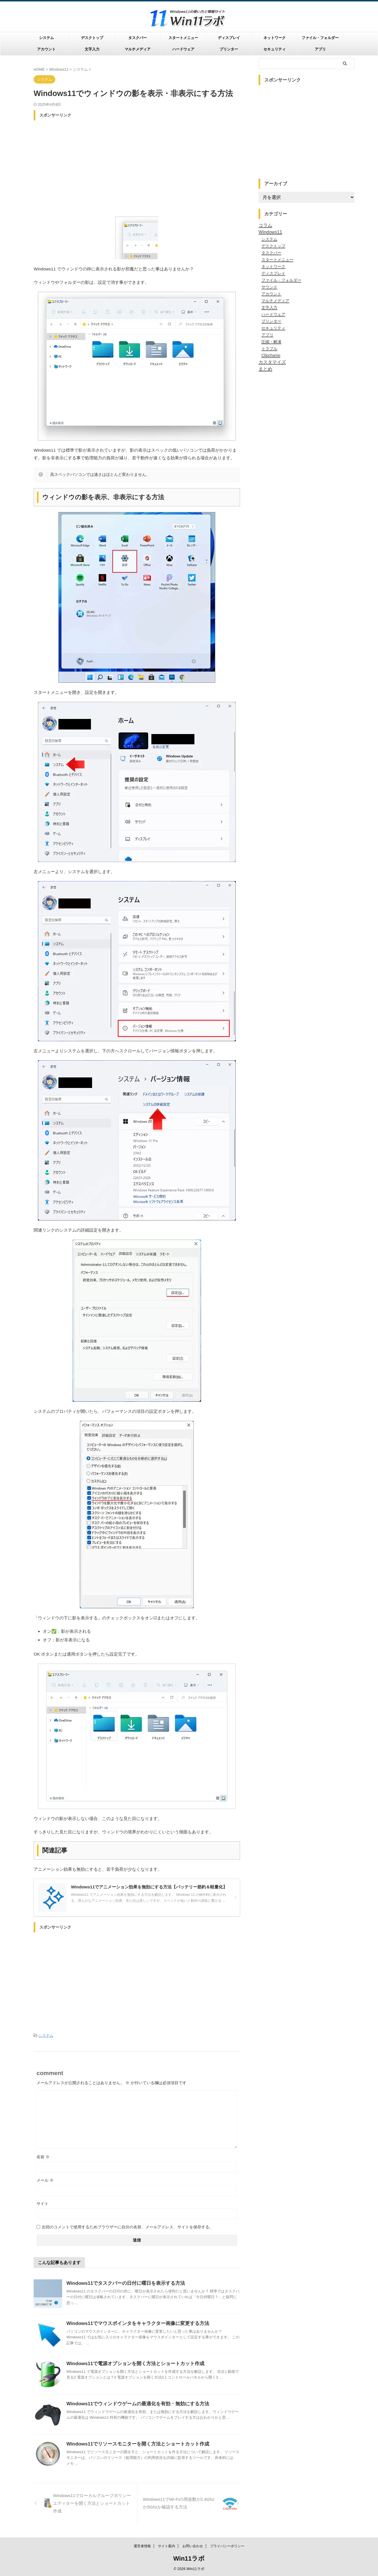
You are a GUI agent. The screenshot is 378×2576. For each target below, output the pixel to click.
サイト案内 (166, 2546)
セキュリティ (274, 49)
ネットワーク (274, 38)
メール (45, 2179)
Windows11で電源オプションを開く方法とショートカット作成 (131, 2362)
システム (46, 38)
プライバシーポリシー (227, 2546)
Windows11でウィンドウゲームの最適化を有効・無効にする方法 (133, 2402)
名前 (43, 2156)
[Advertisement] (137, 163)
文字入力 (92, 49)
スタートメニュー (183, 38)
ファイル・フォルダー (320, 38)
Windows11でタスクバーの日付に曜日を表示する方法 (122, 2282)
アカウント (46, 49)
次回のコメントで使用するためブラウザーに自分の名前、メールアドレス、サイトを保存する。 (127, 2226)
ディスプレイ (229, 38)
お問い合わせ (192, 2546)
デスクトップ (92, 38)
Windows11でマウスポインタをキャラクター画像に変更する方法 (133, 2322)
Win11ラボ (189, 2558)
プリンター (229, 49)
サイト (42, 2202)
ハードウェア (183, 49)
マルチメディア (138, 49)
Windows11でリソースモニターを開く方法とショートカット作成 (133, 2443)
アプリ (320, 49)
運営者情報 (142, 2546)
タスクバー (137, 38)
